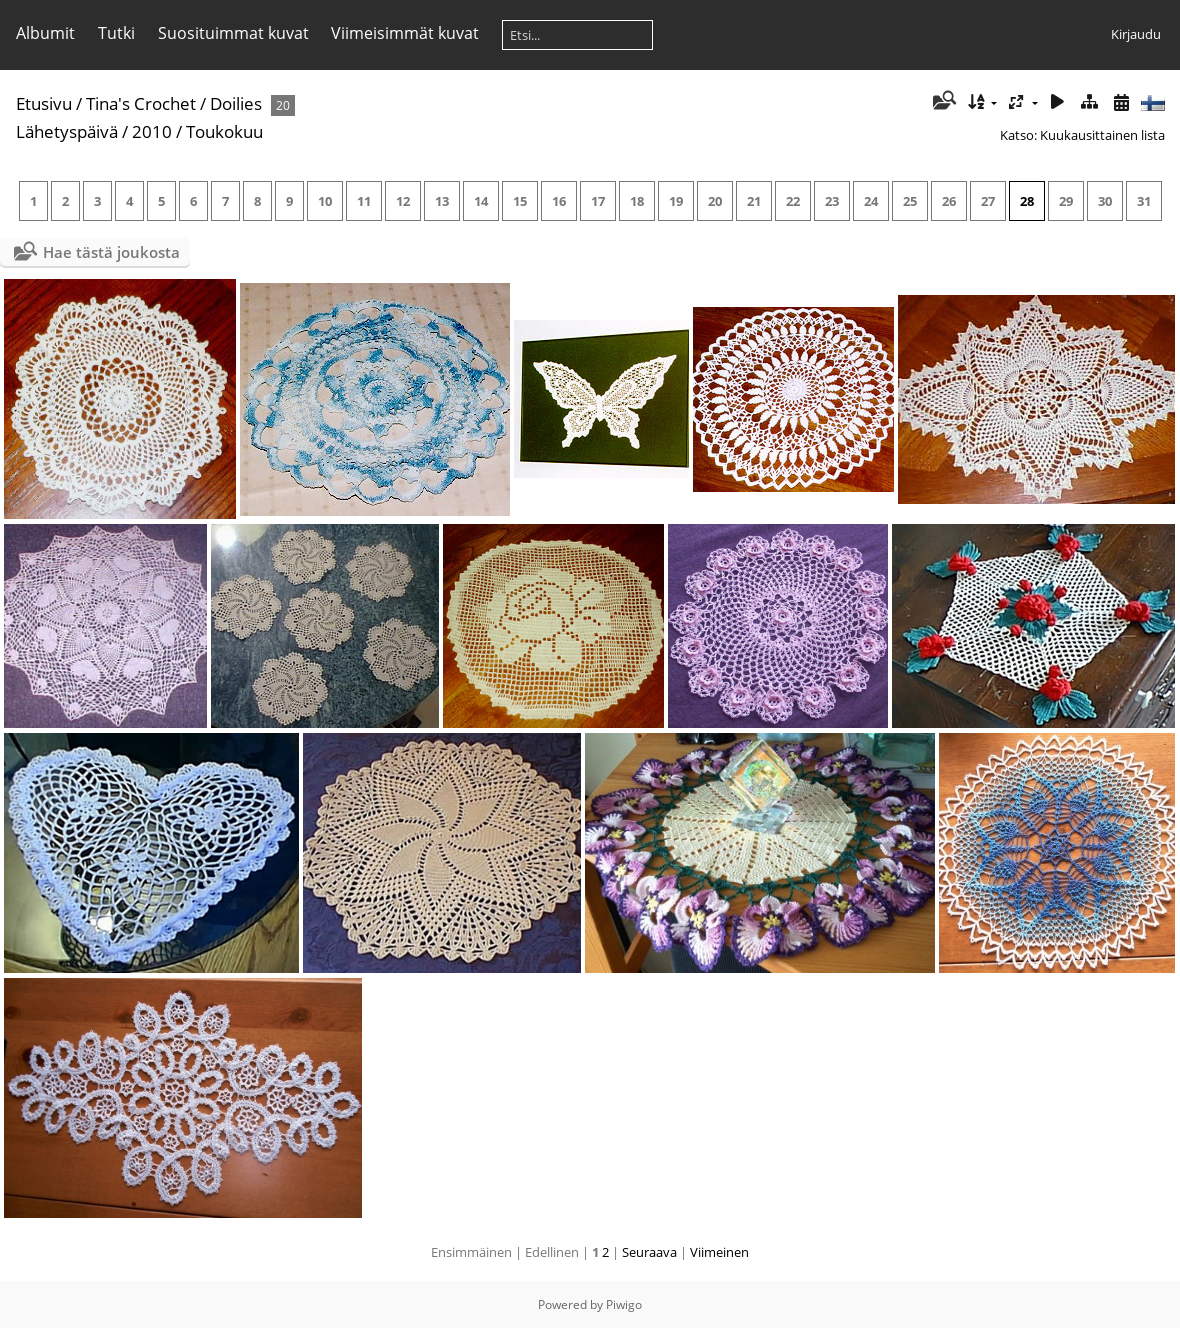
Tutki (116, 33)
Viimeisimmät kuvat (405, 33)
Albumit (45, 33)
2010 (152, 131)
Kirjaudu (1136, 34)
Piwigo (624, 1304)
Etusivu (44, 103)
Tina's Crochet (141, 103)
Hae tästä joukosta (111, 252)
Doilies (236, 103)
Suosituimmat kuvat (233, 33)
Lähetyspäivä (67, 131)
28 (1027, 201)
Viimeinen (719, 1252)
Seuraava (649, 1252)
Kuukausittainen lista (1102, 135)
